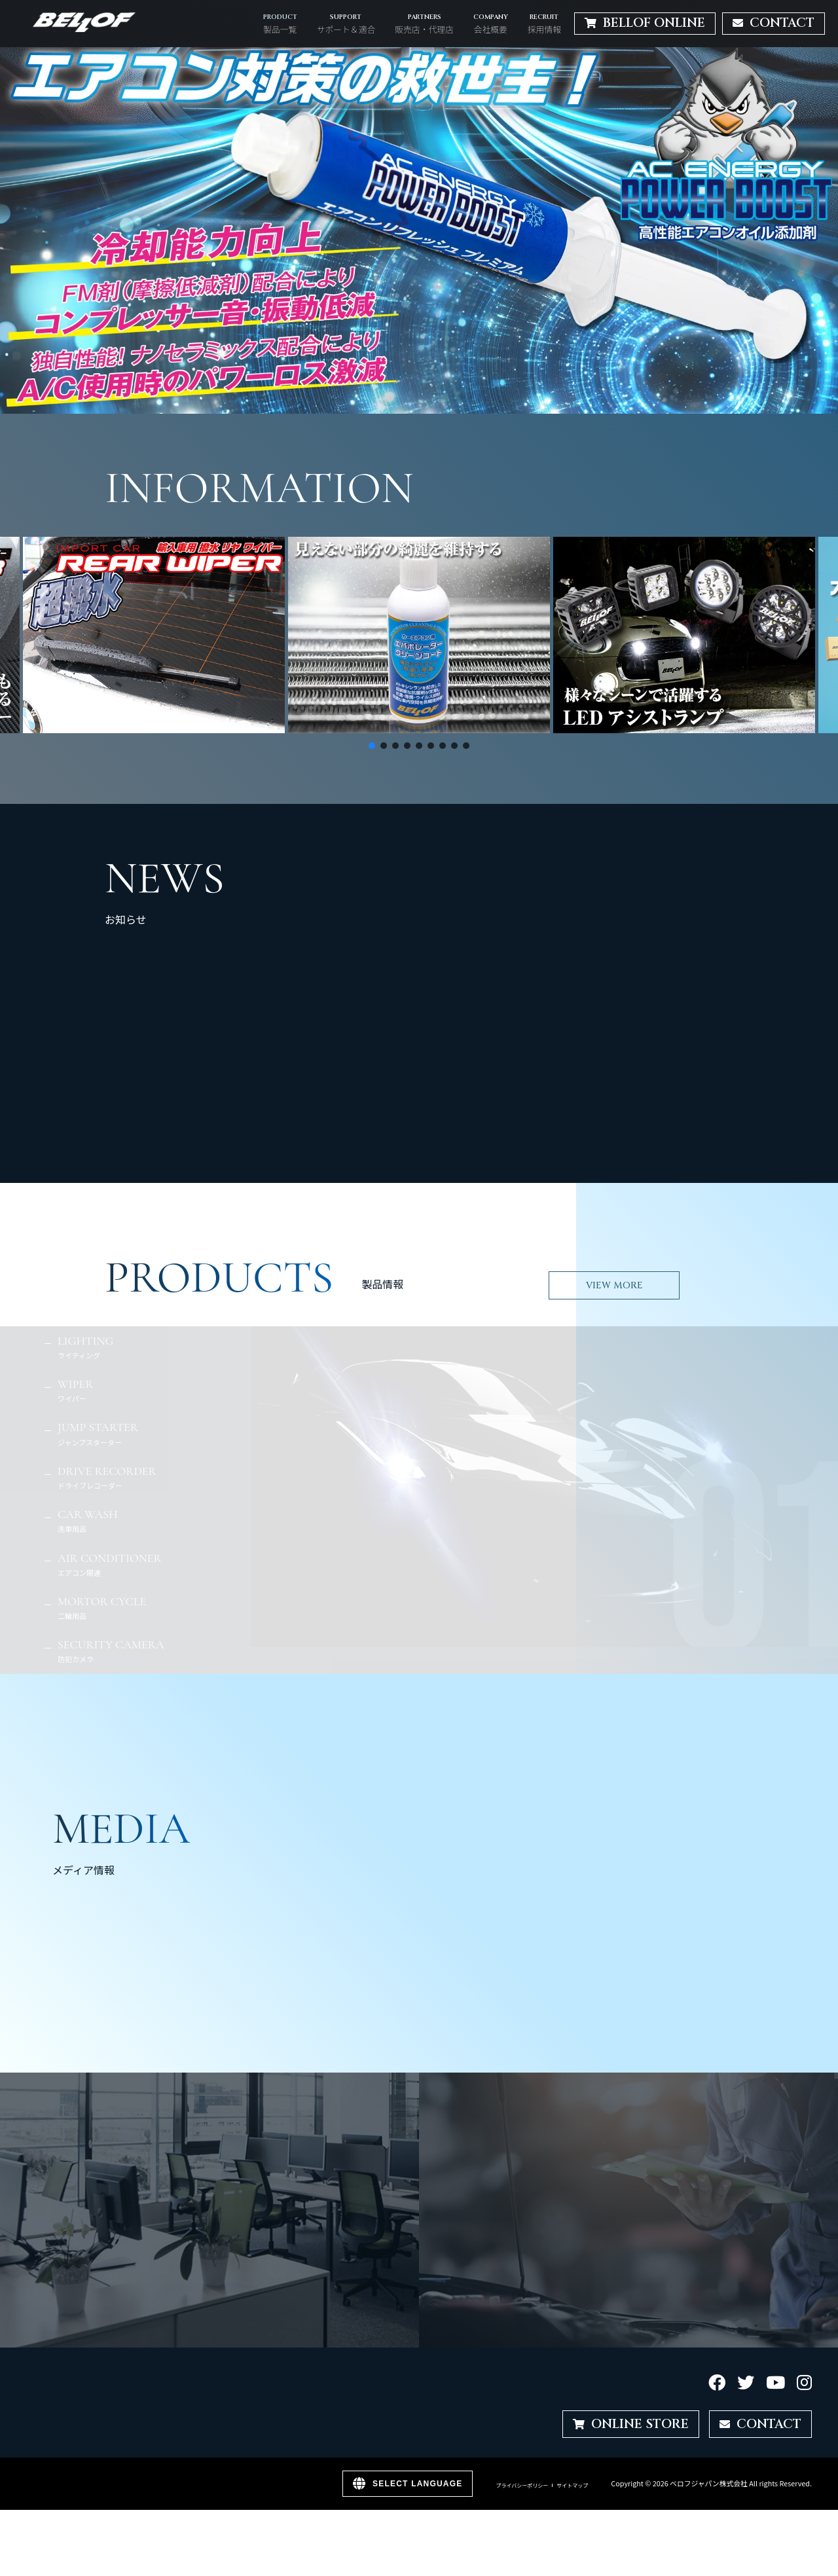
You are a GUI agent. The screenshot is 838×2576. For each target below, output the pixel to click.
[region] (419, 230)
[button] (419, 230)
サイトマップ (572, 2485)
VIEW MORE (614, 1285)
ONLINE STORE (631, 2424)
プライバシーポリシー (522, 2485)
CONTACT (760, 2424)
